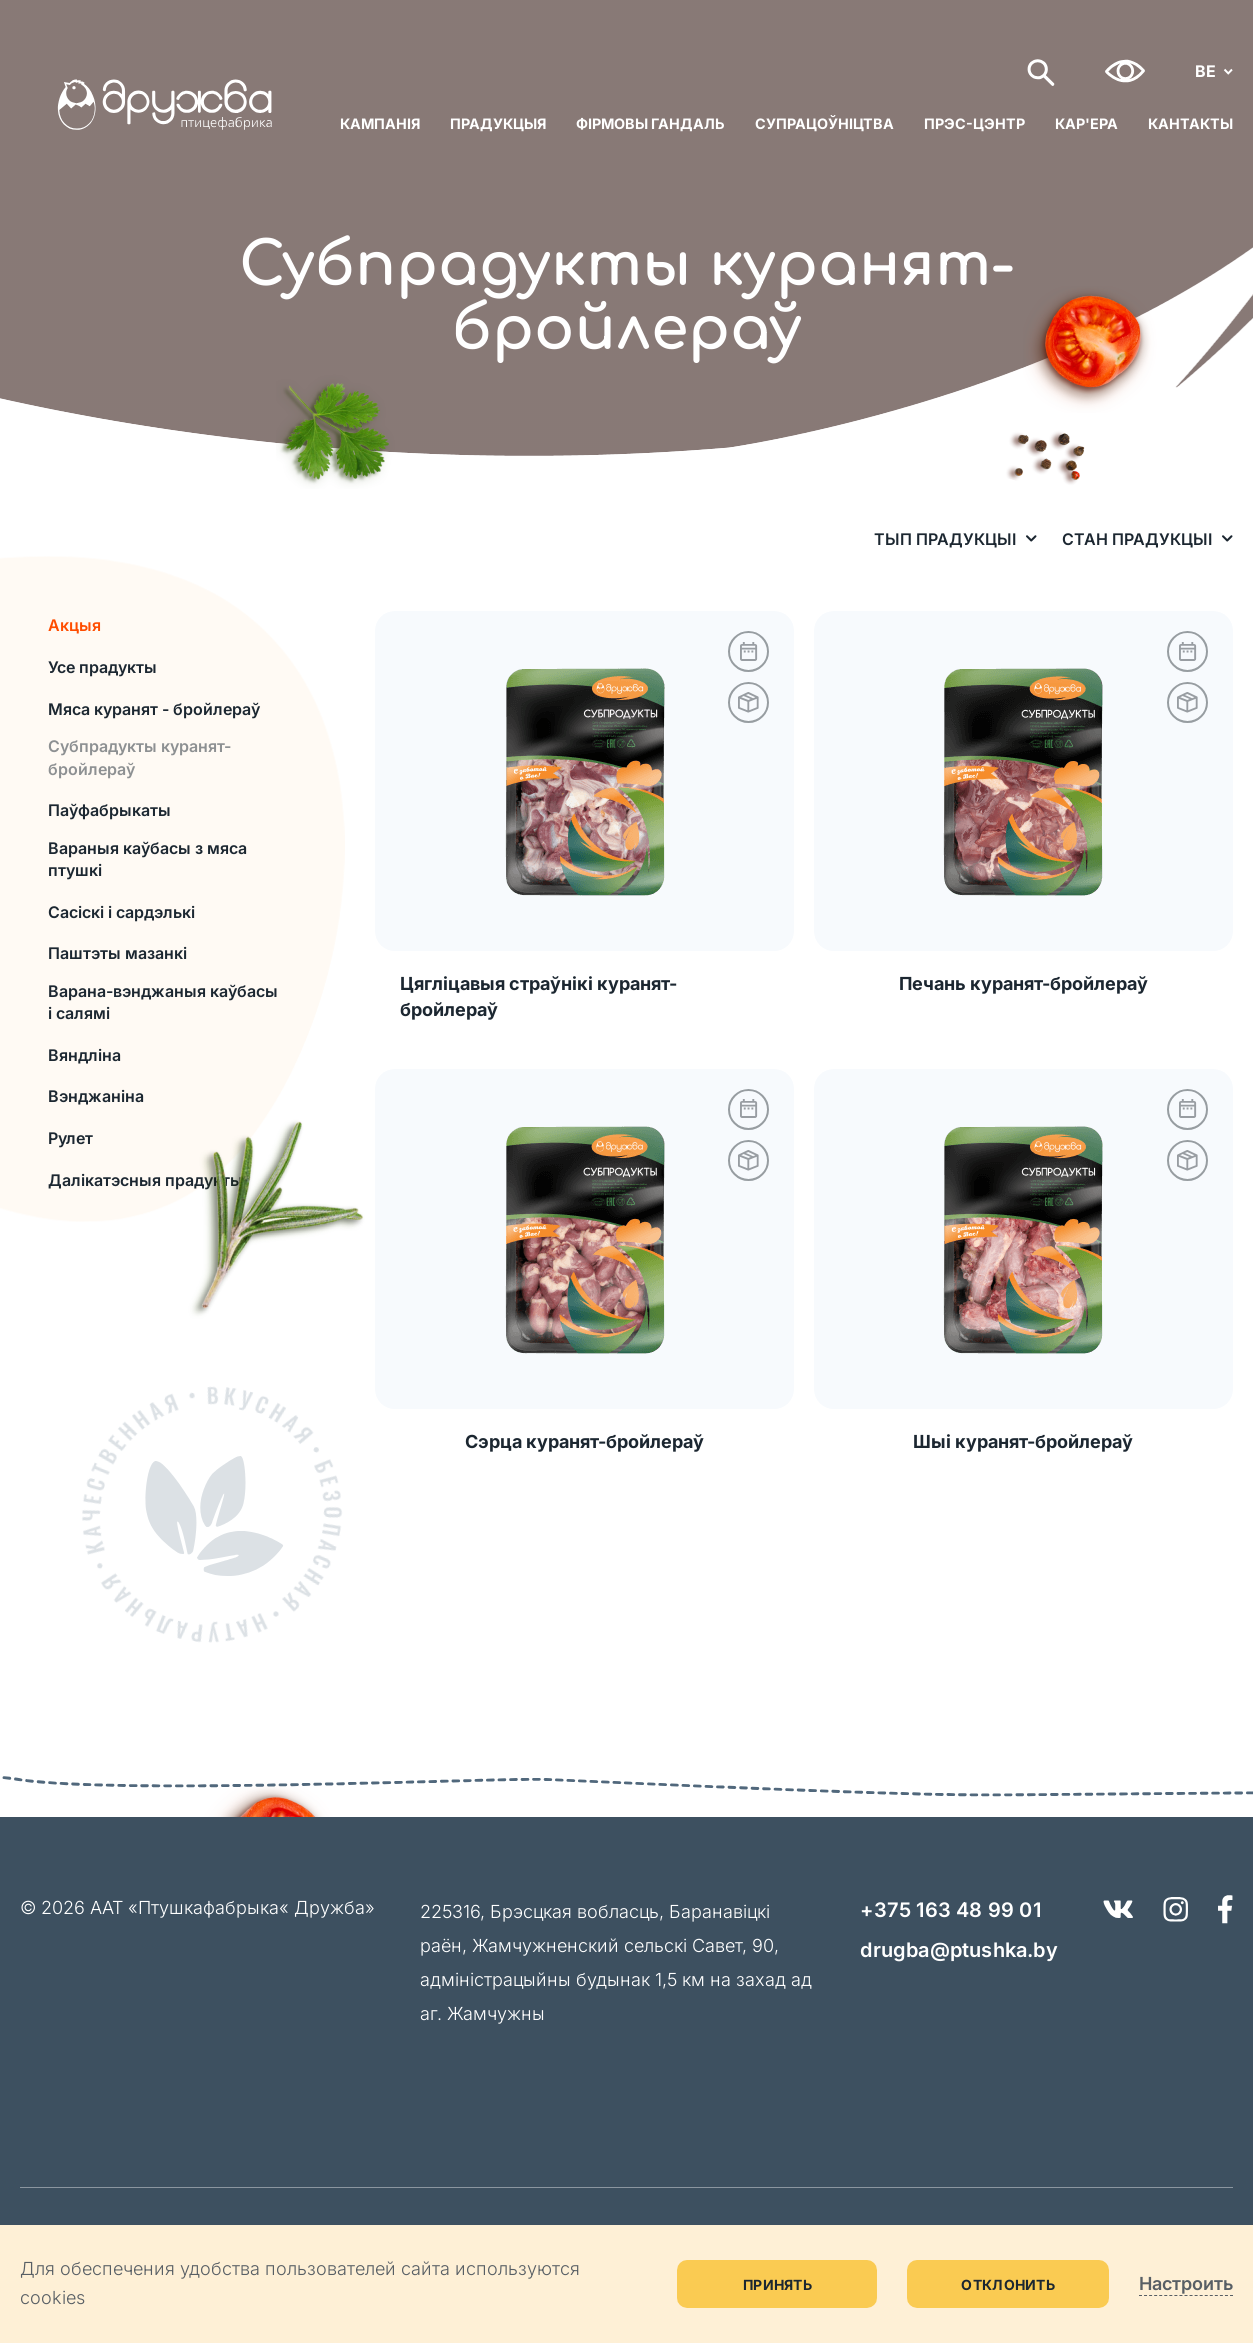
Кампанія (380, 123)
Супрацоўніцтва (824, 123)
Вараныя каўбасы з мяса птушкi (147, 859)
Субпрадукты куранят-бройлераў (139, 757)
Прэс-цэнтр (974, 123)
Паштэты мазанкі (117, 953)
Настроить (1186, 2283)
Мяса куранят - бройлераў (154, 709)
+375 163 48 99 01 (950, 1910)
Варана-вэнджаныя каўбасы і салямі (163, 1002)
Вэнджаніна (96, 1096)
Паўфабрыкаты (109, 810)
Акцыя (74, 625)
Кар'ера (1086, 123)
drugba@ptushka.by (958, 1950)
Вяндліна (84, 1055)
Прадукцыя (498, 123)
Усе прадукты (102, 667)
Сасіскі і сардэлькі (121, 912)
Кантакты (1190, 123)
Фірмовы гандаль (650, 123)
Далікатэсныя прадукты (145, 1180)
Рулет (70, 1138)
